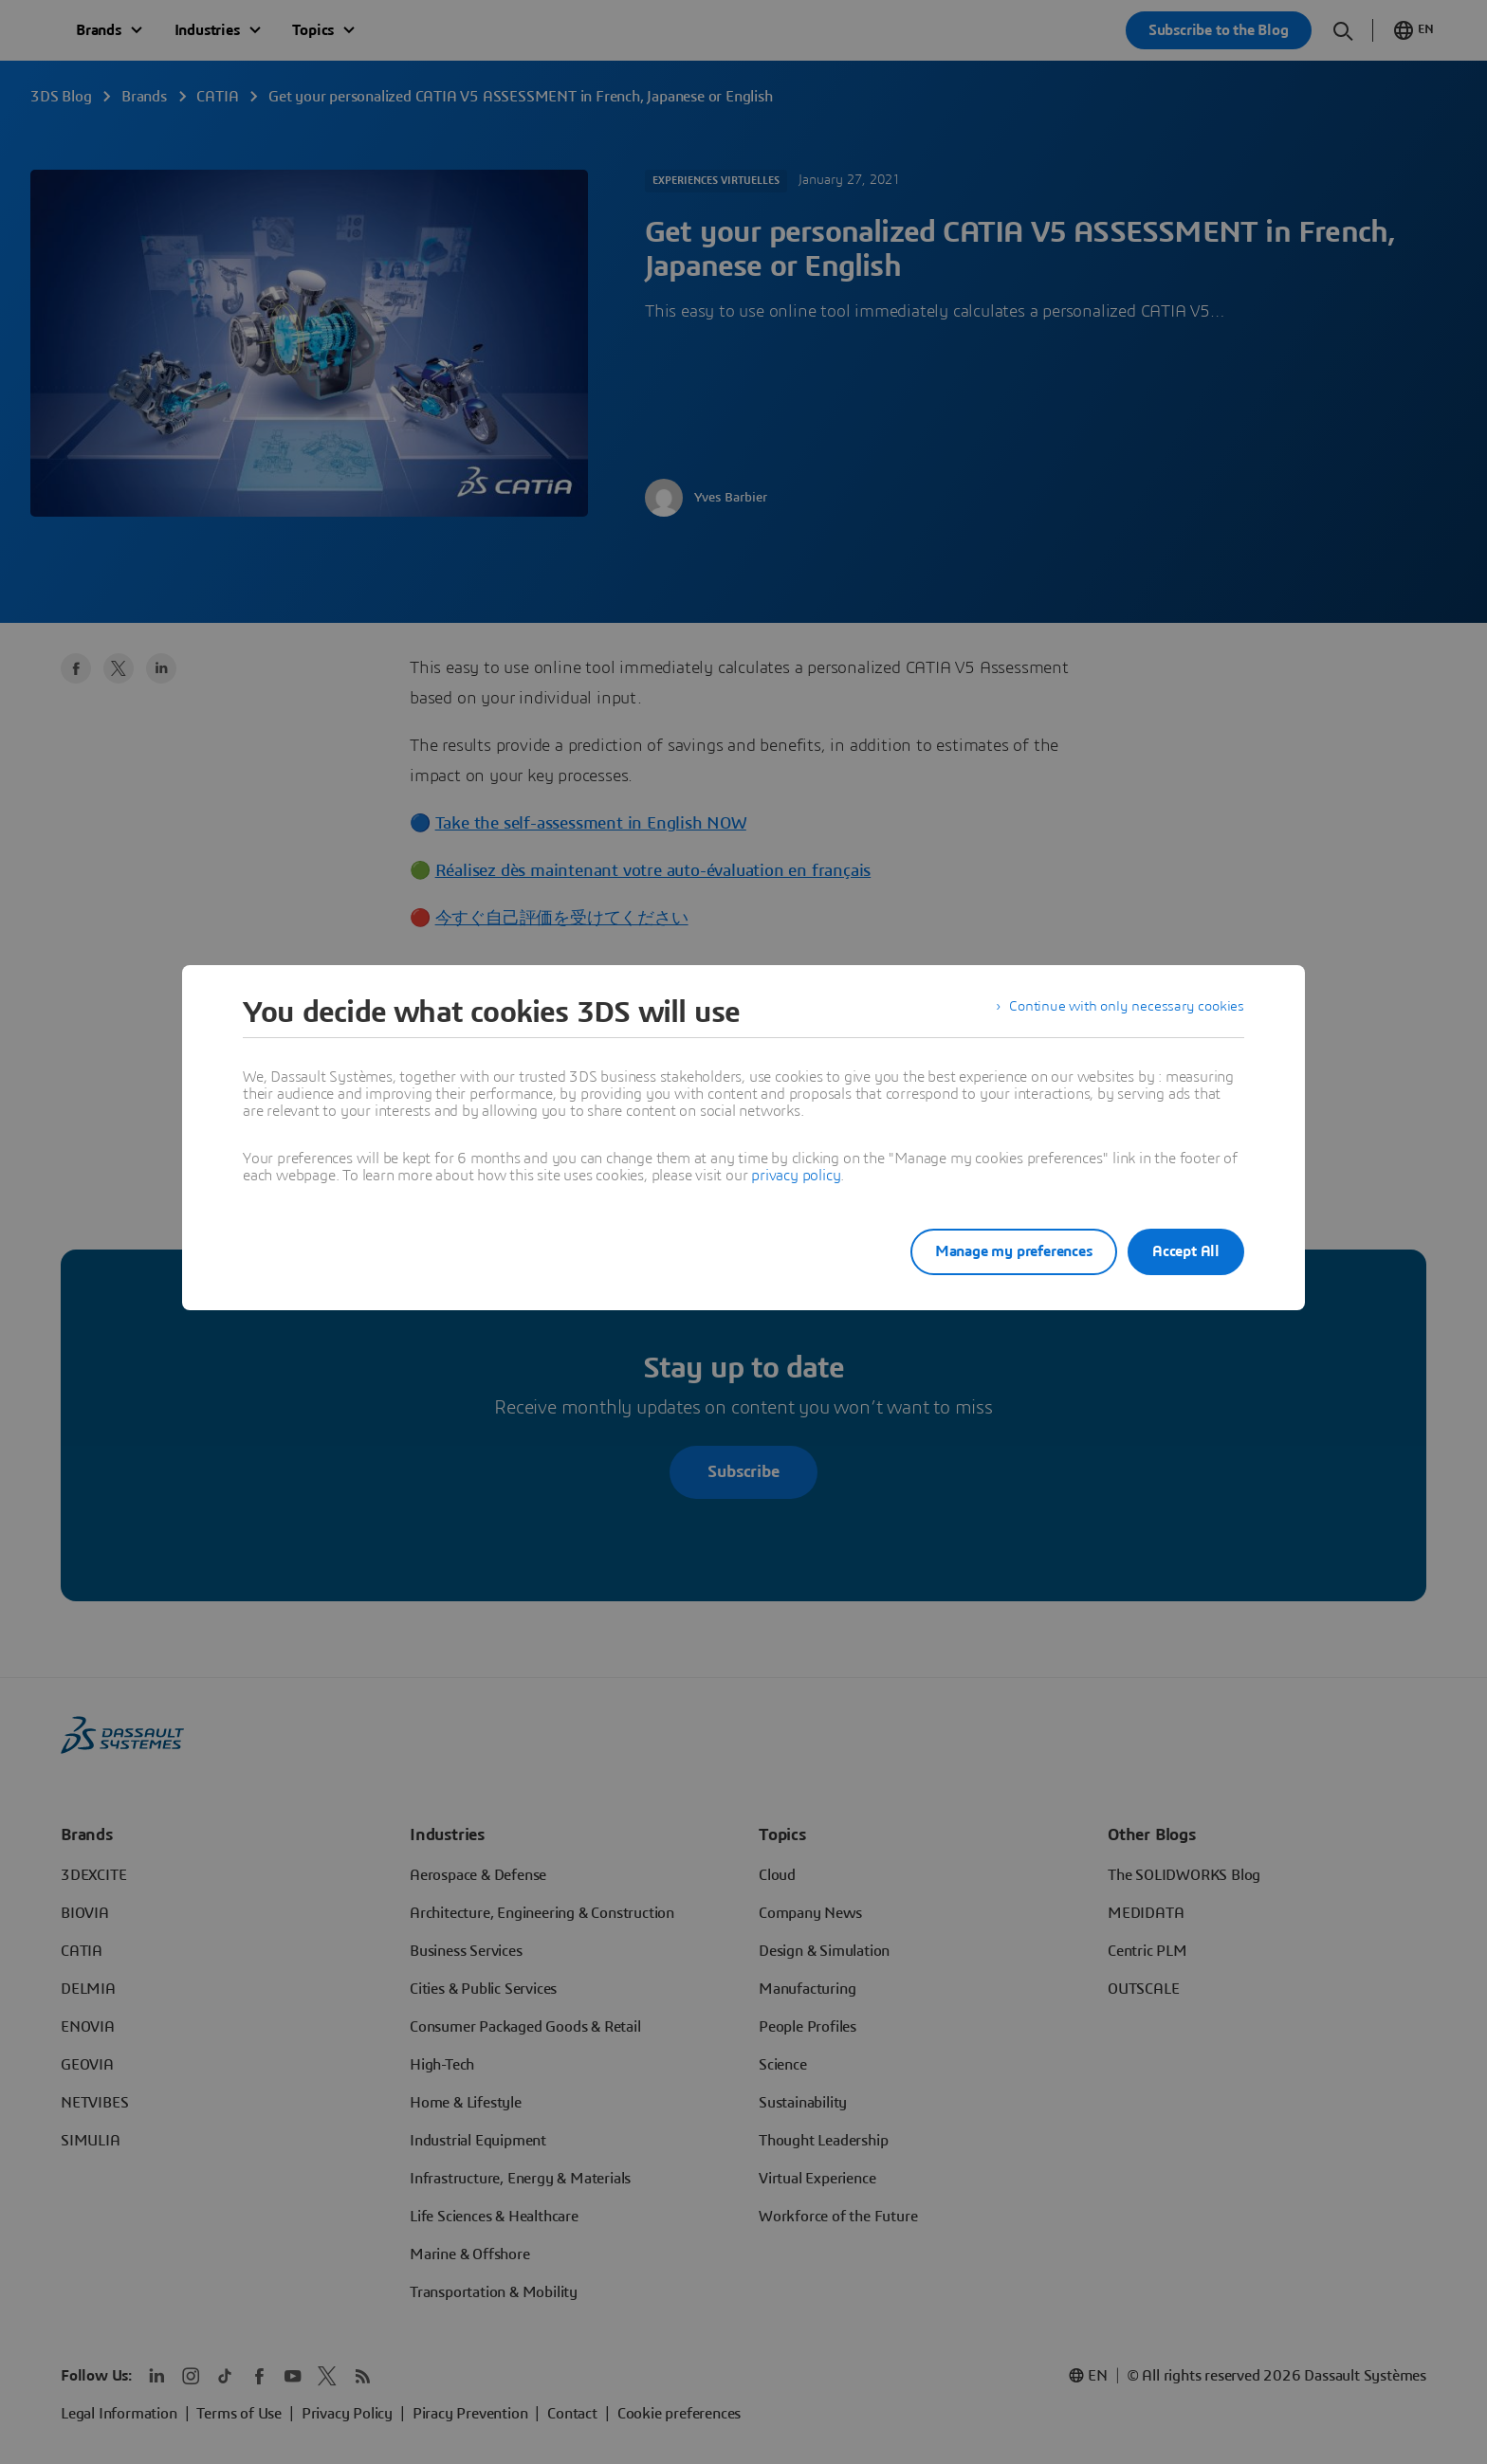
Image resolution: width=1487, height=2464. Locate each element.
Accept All (1186, 1251)
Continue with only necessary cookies (1122, 1012)
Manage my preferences (994, 1251)
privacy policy (795, 1175)
